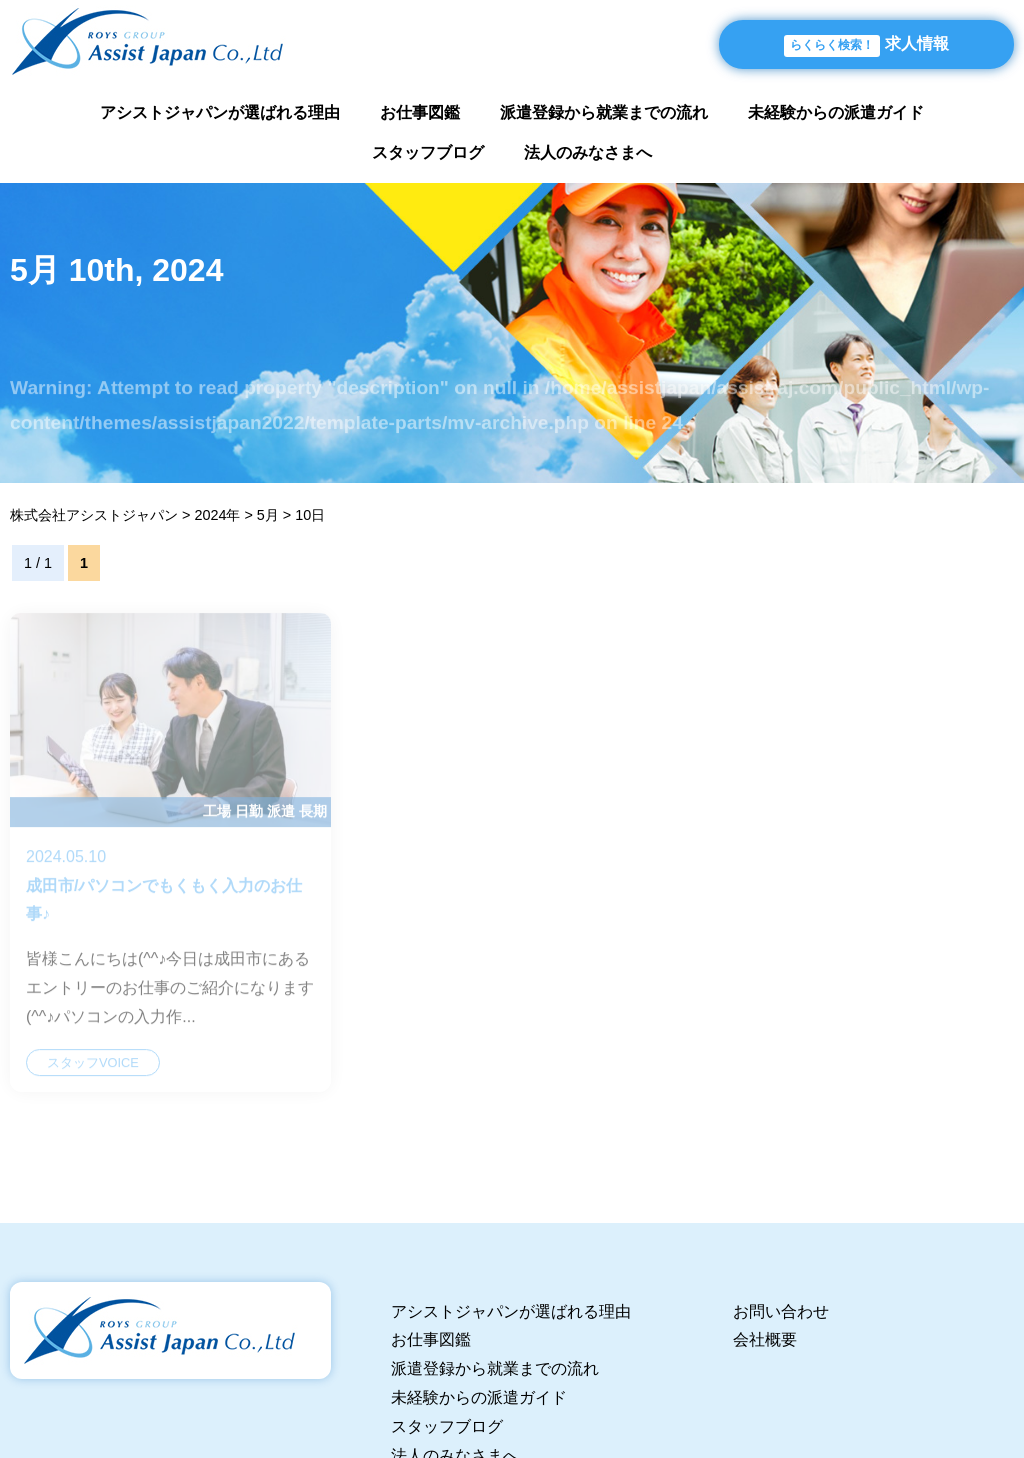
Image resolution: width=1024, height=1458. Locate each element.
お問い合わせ (781, 1311)
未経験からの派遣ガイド (836, 112)
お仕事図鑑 (420, 112)
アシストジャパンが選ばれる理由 (220, 112)
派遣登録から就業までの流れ (604, 112)
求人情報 (866, 46)
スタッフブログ (428, 152)
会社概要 (765, 1339)
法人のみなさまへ (588, 152)
